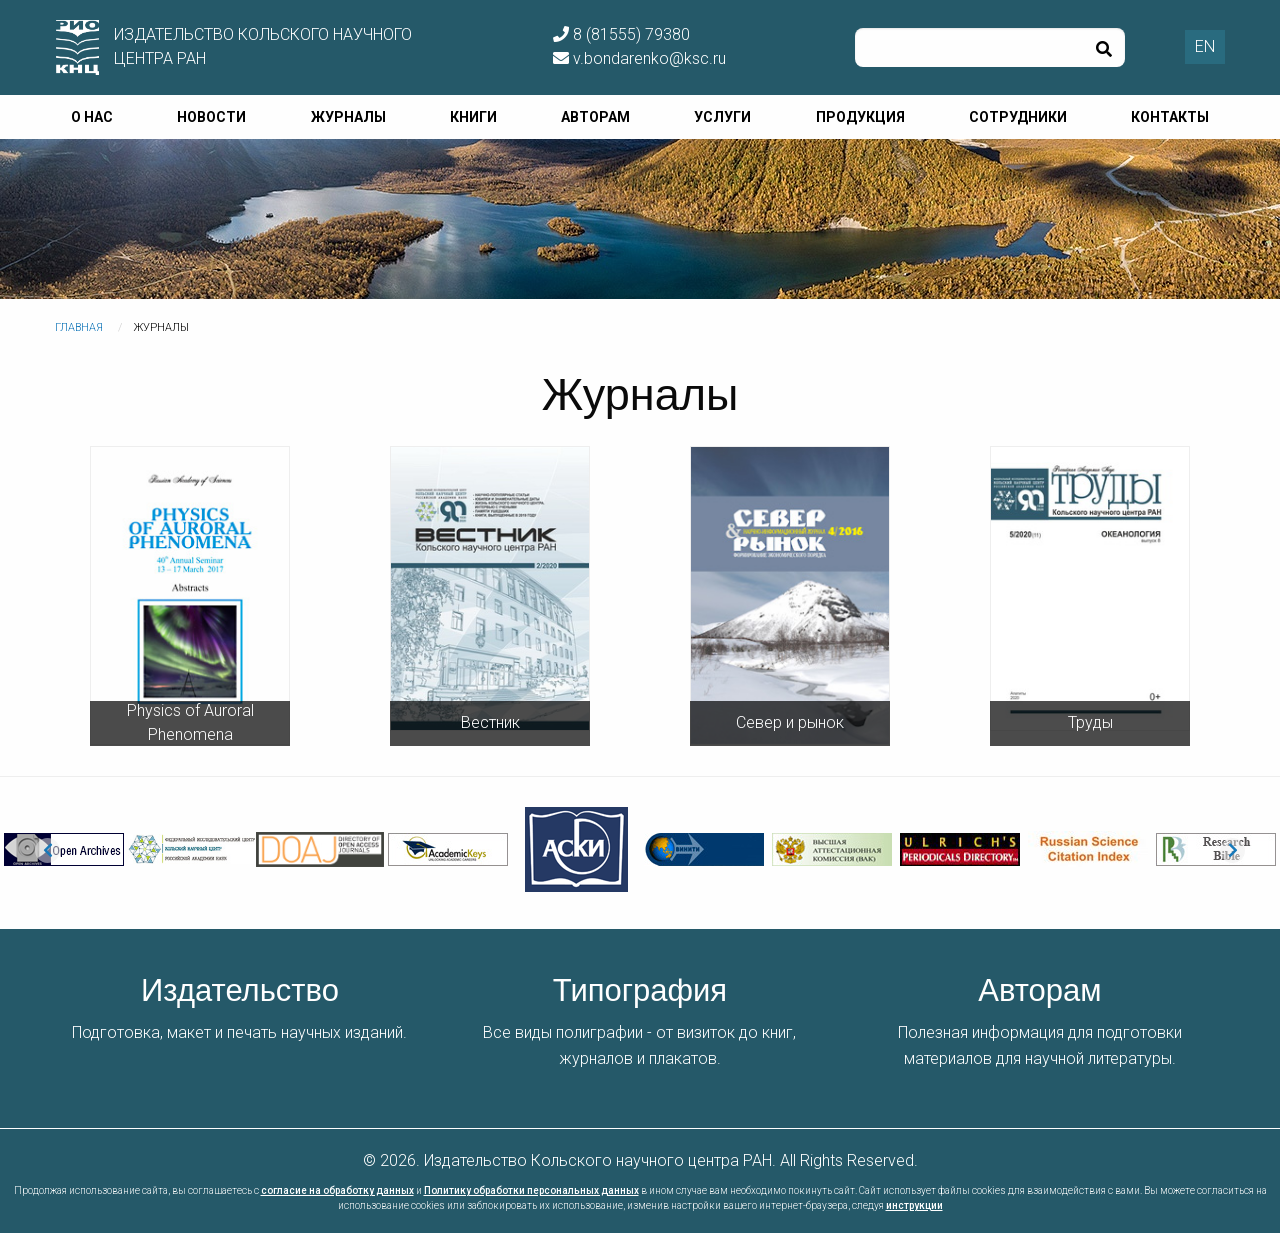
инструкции (914, 1205)
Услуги (722, 117)
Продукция (860, 117)
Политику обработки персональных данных (531, 1190)
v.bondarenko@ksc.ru (639, 58)
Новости (211, 117)
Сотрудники (1018, 117)
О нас (92, 117)
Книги (473, 117)
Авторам (595, 117)
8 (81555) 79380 (621, 34)
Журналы (348, 117)
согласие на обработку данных (337, 1190)
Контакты (1170, 117)
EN (1205, 46)
